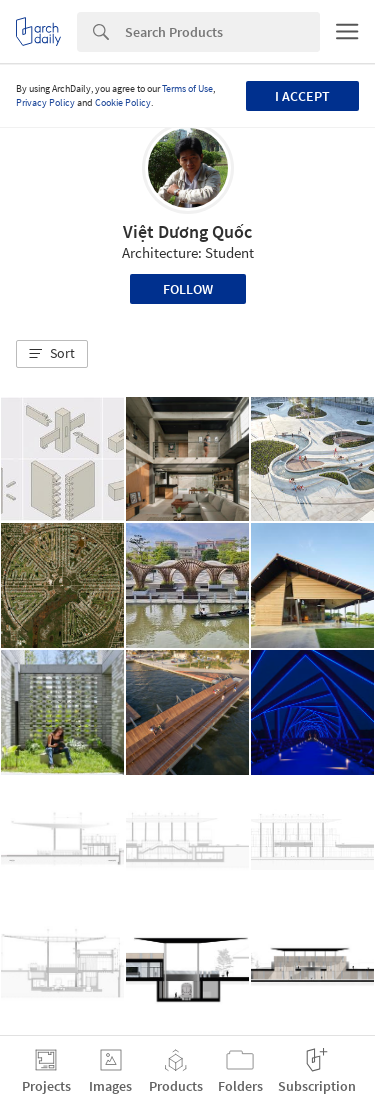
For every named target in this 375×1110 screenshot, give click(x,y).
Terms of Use (187, 88)
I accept (302, 96)
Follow (188, 289)
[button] (52, 354)
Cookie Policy (123, 102)
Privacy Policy (45, 102)
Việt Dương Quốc (187, 231)
